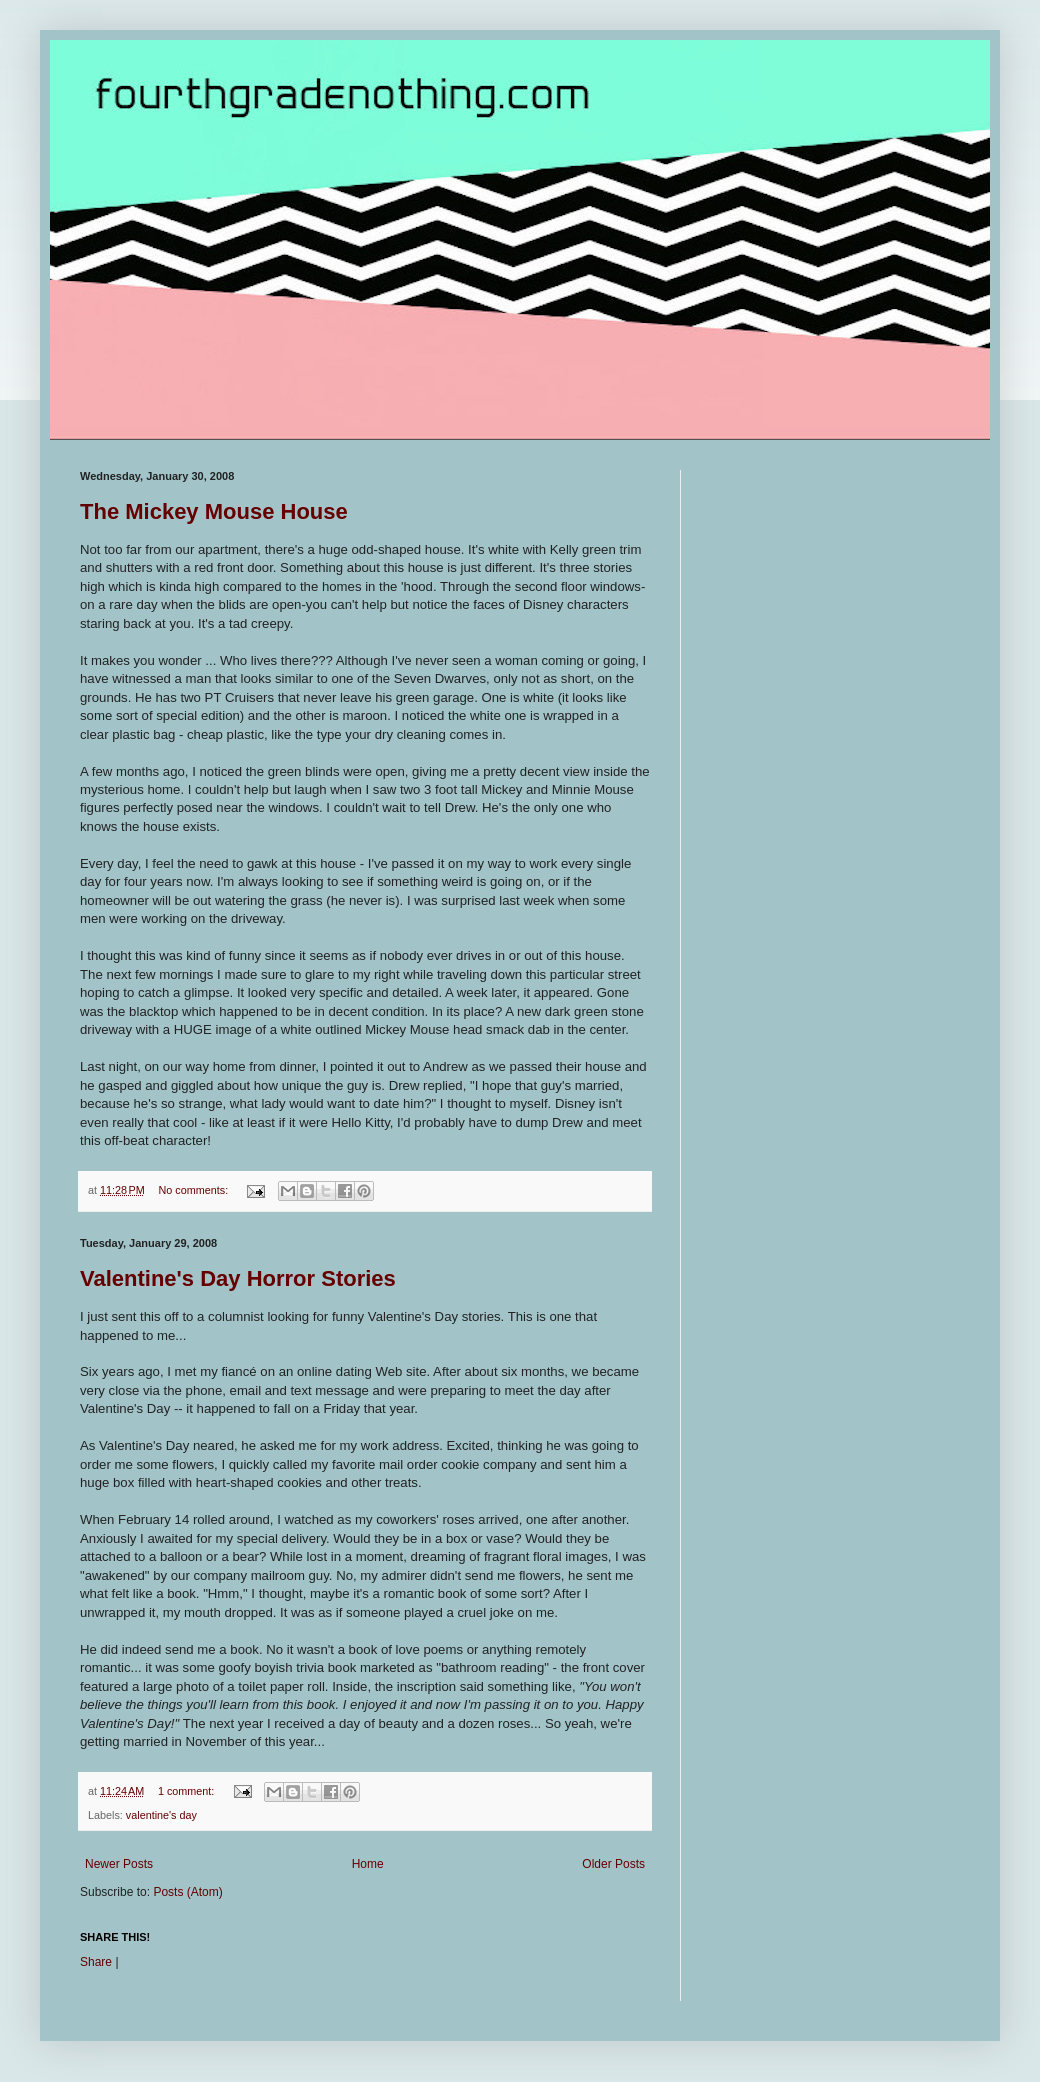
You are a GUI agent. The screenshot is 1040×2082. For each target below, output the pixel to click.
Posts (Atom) (187, 1892)
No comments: (195, 1190)
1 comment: (187, 1791)
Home (368, 1864)
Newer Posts (119, 1864)
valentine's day (161, 1815)
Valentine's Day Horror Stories (238, 1278)
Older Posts (613, 1864)
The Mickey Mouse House (214, 511)
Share (96, 1962)
